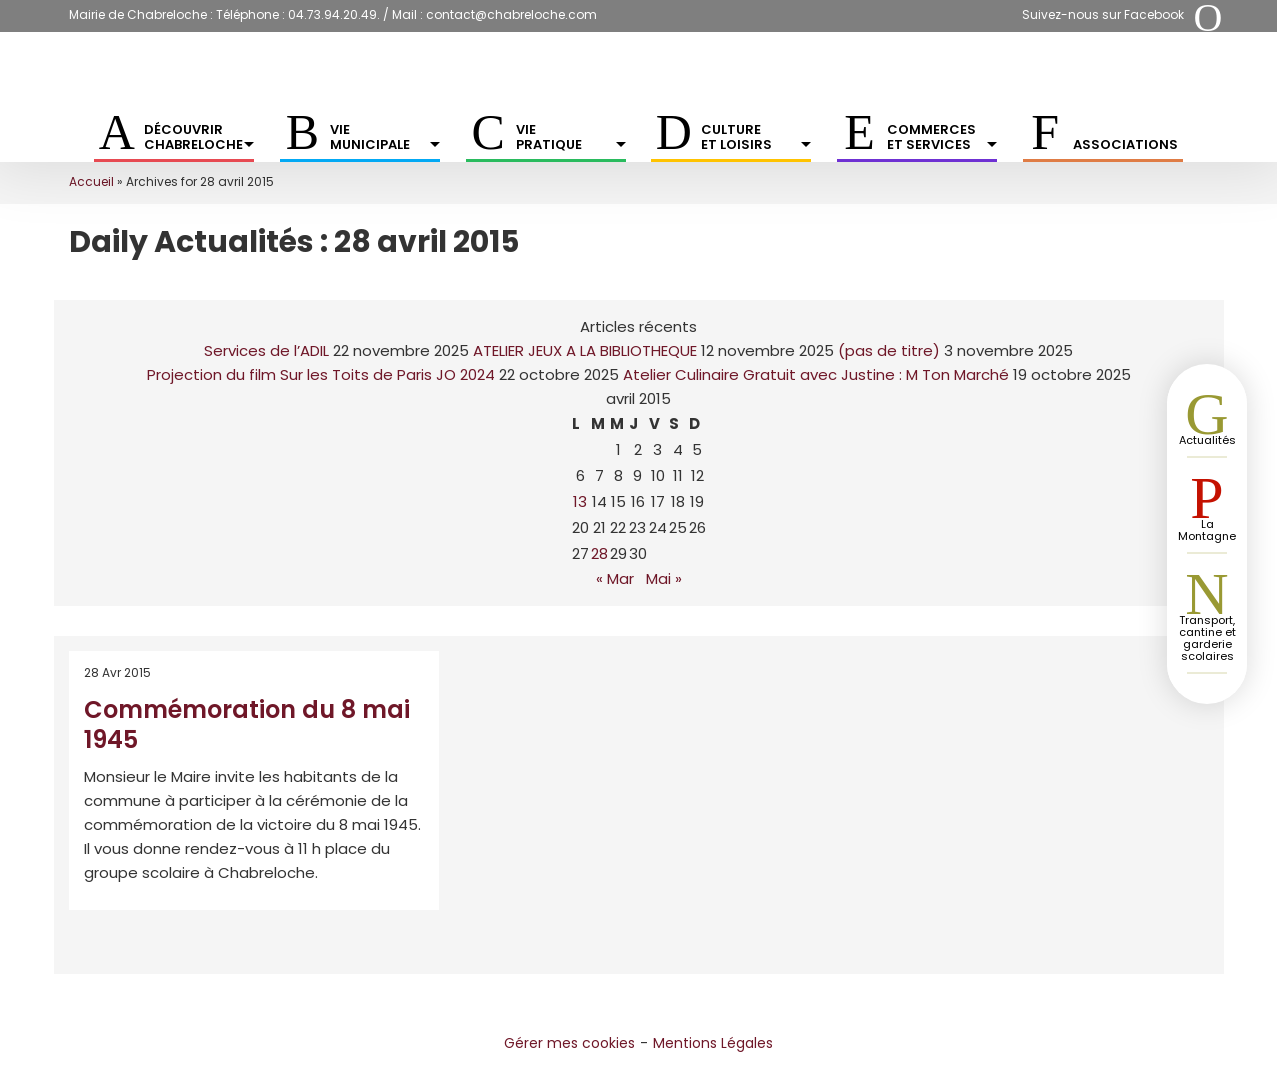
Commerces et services (942, 137)
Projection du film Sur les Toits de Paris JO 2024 (321, 374)
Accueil (91, 181)
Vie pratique (571, 137)
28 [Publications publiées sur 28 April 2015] (599, 553)
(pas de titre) (889, 350)
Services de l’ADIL (266, 350)
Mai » (664, 578)
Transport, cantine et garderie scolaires (1207, 638)
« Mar (615, 578)
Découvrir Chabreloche (199, 137)
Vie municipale (385, 137)
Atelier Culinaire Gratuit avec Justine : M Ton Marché (816, 374)
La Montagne (1207, 530)
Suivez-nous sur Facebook (1103, 14)
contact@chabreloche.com (511, 14)
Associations (1125, 144)
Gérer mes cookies (569, 1043)
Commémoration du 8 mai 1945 (247, 724)
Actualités (1207, 440)
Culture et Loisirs (756, 137)
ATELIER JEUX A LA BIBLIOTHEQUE (585, 350)
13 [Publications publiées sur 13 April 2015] (580, 501)
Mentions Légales (713, 1043)
